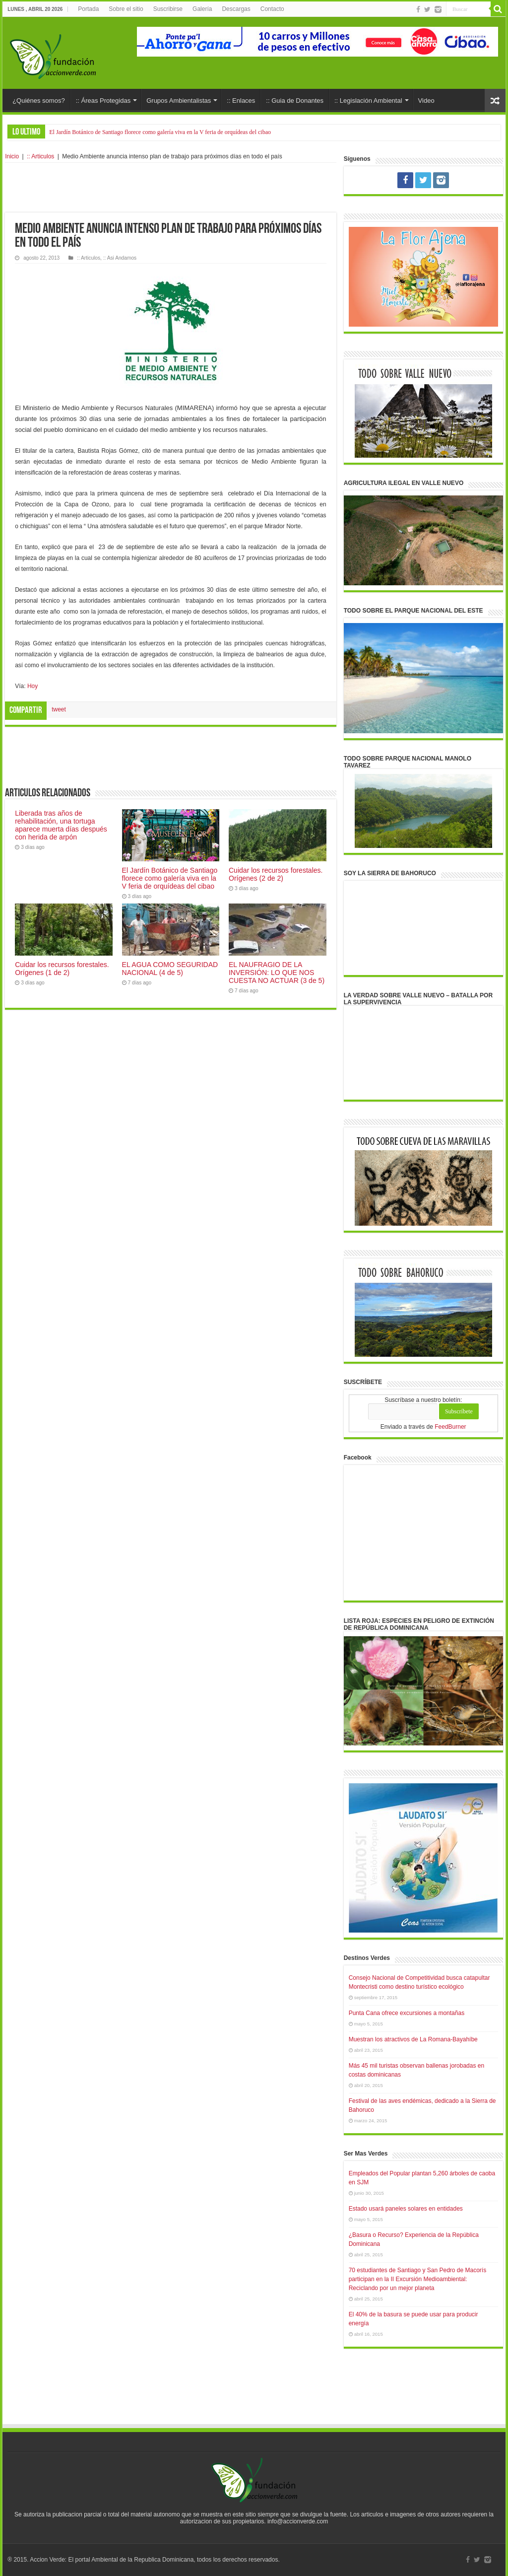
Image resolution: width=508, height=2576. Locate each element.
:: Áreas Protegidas (103, 100)
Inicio (12, 156)
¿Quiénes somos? (38, 100)
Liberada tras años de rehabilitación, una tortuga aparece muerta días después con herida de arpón (61, 825)
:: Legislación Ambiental (368, 100)
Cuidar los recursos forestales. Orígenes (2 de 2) (276, 874)
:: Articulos (40, 156)
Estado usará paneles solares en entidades (406, 2208)
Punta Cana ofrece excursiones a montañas (406, 2013)
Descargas (236, 8)
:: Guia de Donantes (294, 100)
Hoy (32, 686)
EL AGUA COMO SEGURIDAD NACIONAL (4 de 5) (170, 968)
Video (426, 100)
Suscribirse (168, 8)
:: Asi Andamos (119, 258)
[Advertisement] (171, 188)
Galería (202, 8)
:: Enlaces (241, 100)
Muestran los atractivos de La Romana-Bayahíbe (413, 2039)
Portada (88, 8)
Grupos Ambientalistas (178, 100)
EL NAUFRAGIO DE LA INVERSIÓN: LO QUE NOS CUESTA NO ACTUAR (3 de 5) (276, 972)
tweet (59, 709)
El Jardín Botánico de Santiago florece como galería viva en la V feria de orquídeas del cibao (160, 132)
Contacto (272, 8)
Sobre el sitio (126, 8)
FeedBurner (450, 1426)
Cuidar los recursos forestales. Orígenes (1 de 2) (62, 968)
